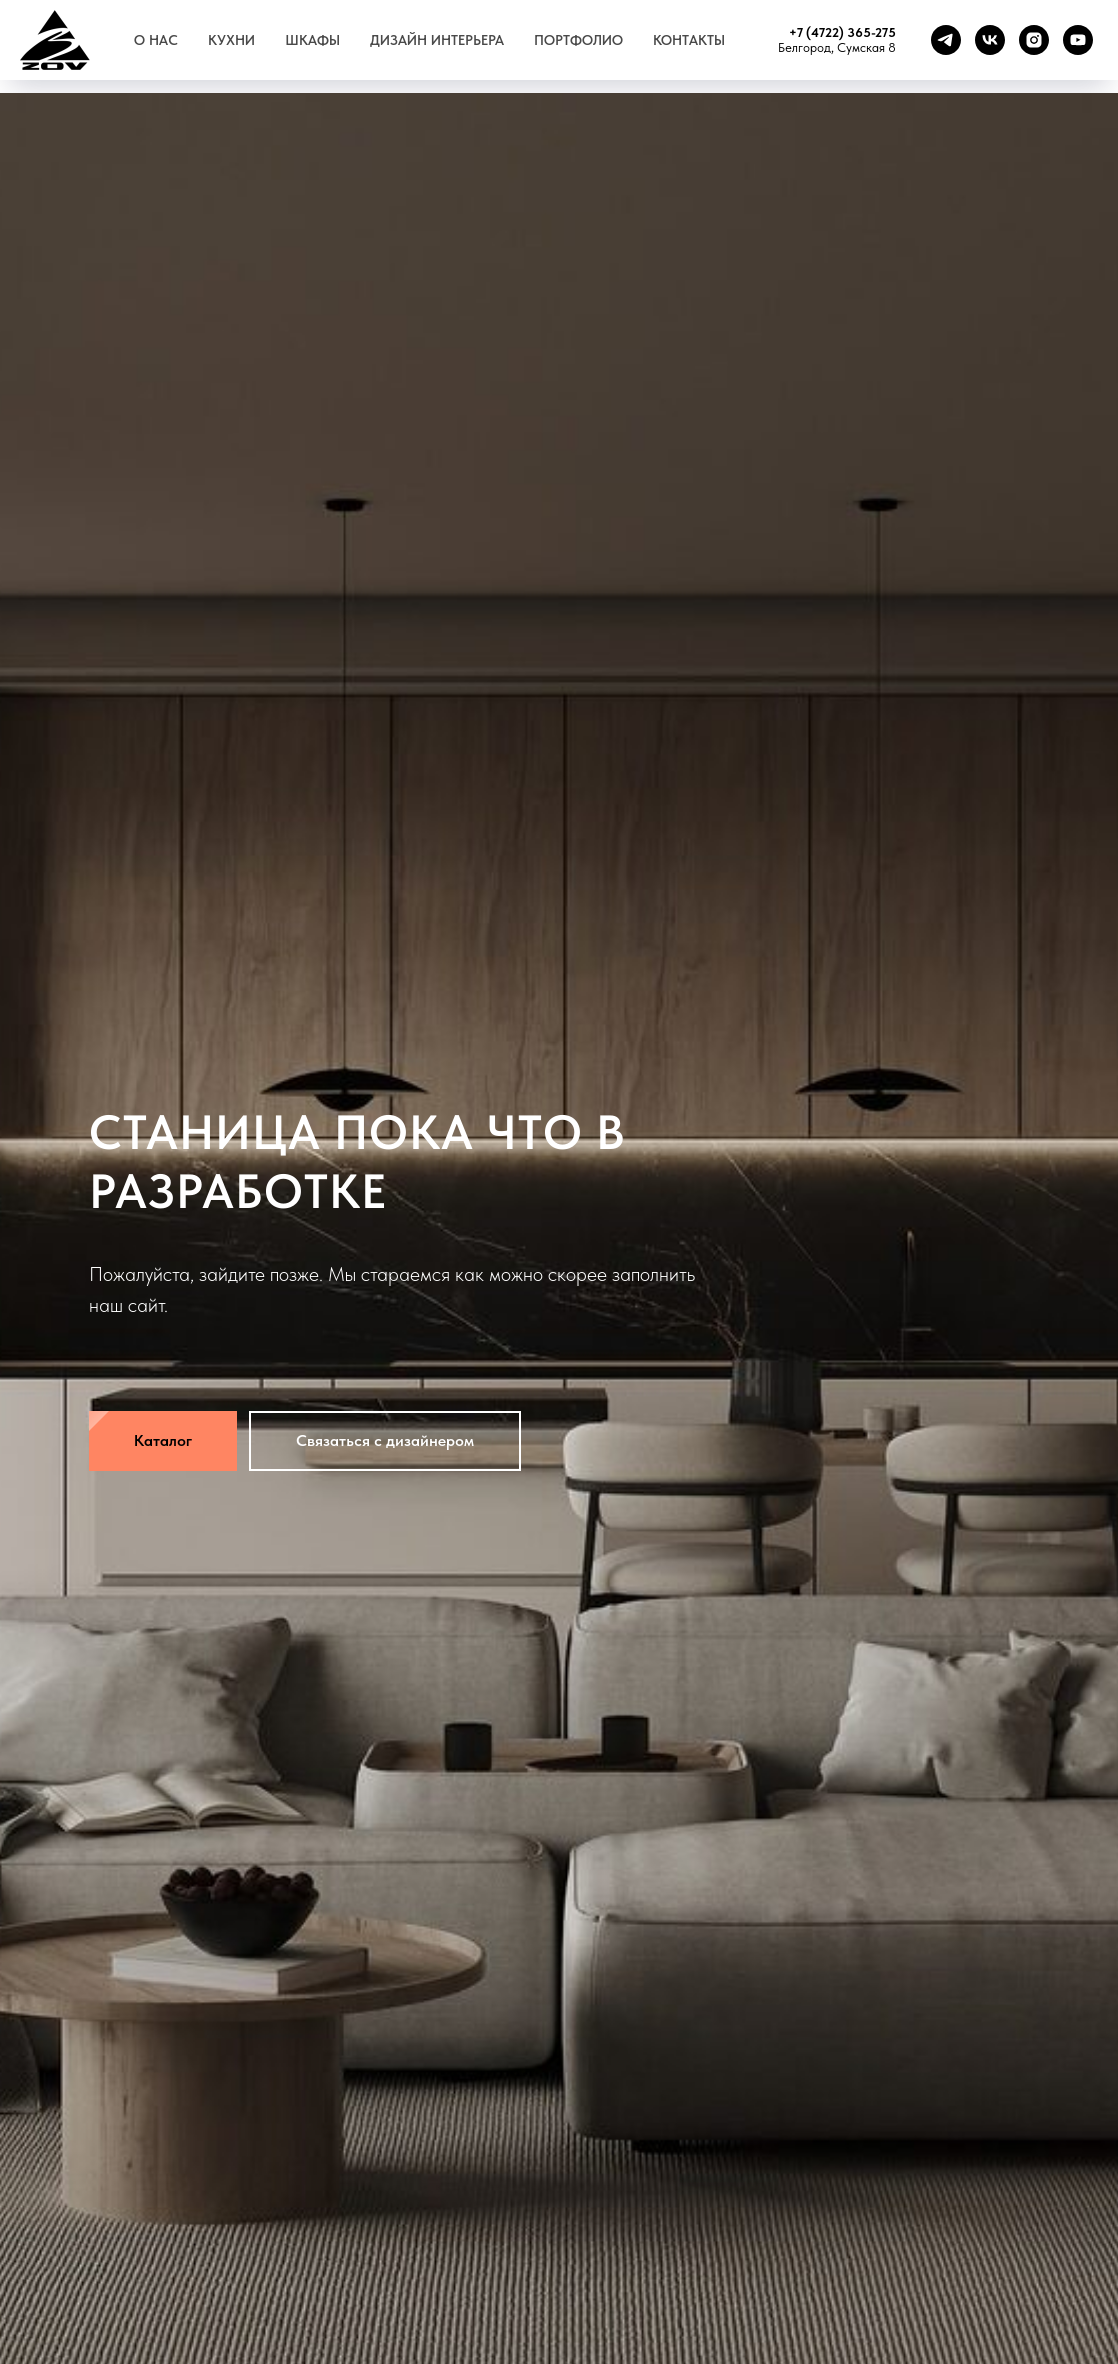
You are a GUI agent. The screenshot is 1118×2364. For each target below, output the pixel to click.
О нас (156, 40)
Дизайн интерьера (437, 40)
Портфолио (578, 40)
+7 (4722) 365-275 (842, 32)
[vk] (990, 40)
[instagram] (1034, 40)
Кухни (231, 40)
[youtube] (1078, 40)
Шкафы (312, 40)
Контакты (689, 40)
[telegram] (946, 40)
